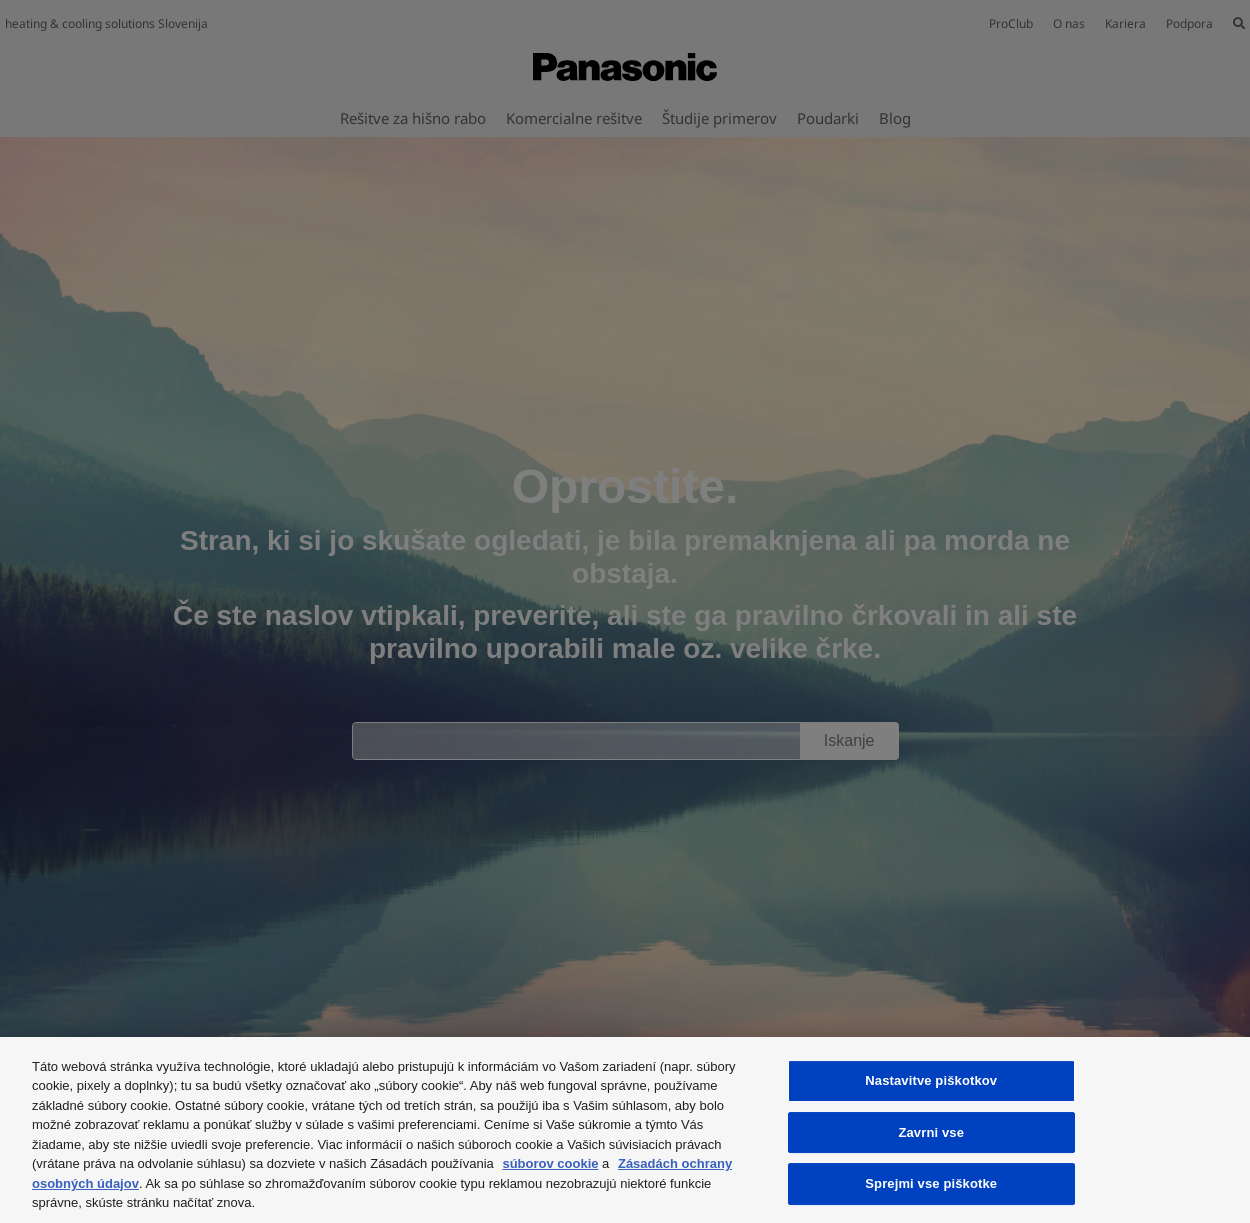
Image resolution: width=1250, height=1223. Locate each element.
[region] (625, 1130)
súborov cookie (550, 1163)
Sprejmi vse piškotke (931, 1183)
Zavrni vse (931, 1132)
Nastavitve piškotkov (931, 1080)
